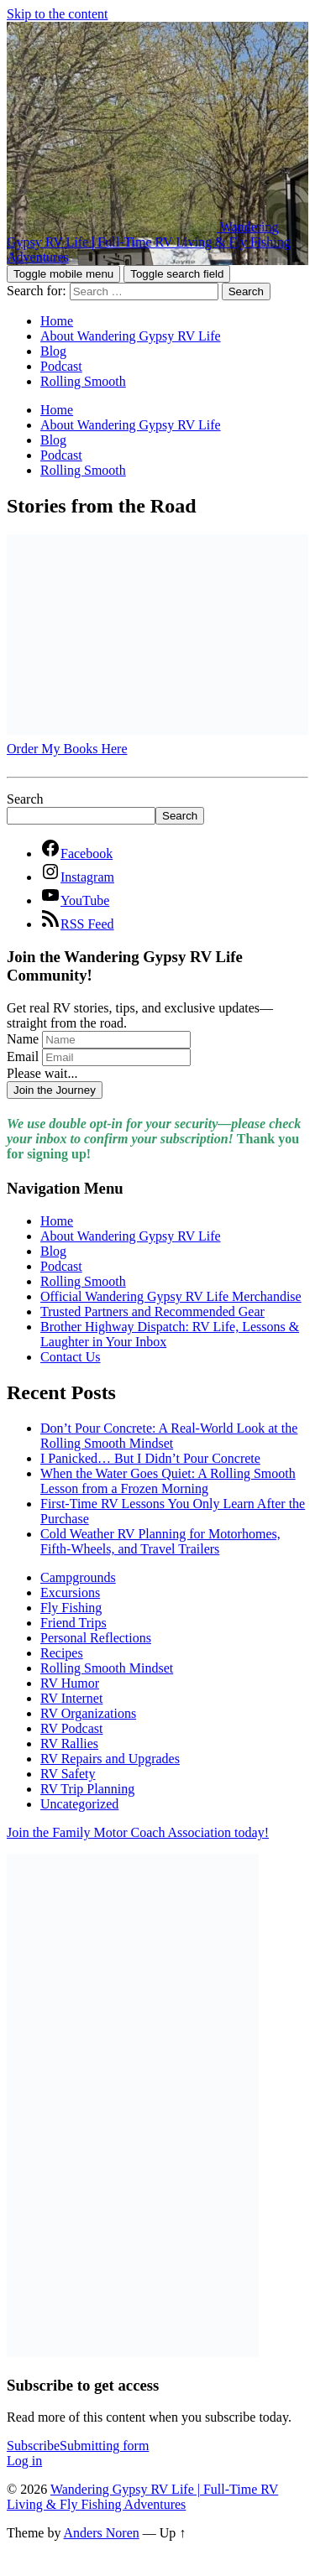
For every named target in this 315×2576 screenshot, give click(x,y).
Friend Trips (73, 1623)
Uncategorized (79, 1804)
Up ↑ (173, 2533)
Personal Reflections (95, 1638)
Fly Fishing (71, 1607)
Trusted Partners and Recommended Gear (152, 1311)
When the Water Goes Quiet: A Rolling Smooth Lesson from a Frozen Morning (168, 1481)
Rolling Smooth (83, 381)
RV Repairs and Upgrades (110, 1758)
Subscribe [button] (78, 2445)
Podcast (61, 366)
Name (23, 1039)
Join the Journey (54, 1090)
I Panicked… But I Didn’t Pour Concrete (150, 1458)
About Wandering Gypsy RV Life (130, 336)
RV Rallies (69, 1743)
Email (23, 1056)
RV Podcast (71, 1728)
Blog (53, 351)
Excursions (70, 1592)
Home (56, 321)
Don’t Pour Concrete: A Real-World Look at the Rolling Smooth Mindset (168, 1435)
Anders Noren (101, 2533)
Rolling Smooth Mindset (106, 1668)
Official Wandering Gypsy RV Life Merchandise (171, 1296)
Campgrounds (78, 1577)
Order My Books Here (67, 749)
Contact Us (70, 1357)
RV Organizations (88, 1713)
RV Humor (69, 1683)
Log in (24, 2461)
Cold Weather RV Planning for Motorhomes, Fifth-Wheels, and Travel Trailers (160, 1541)
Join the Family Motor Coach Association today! (138, 1832)
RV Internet (71, 1698)
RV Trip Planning (87, 1789)
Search (25, 799)
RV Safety (68, 1774)
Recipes (61, 1653)
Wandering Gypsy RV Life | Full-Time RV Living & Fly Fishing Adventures (142, 2496)
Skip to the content (57, 14)
